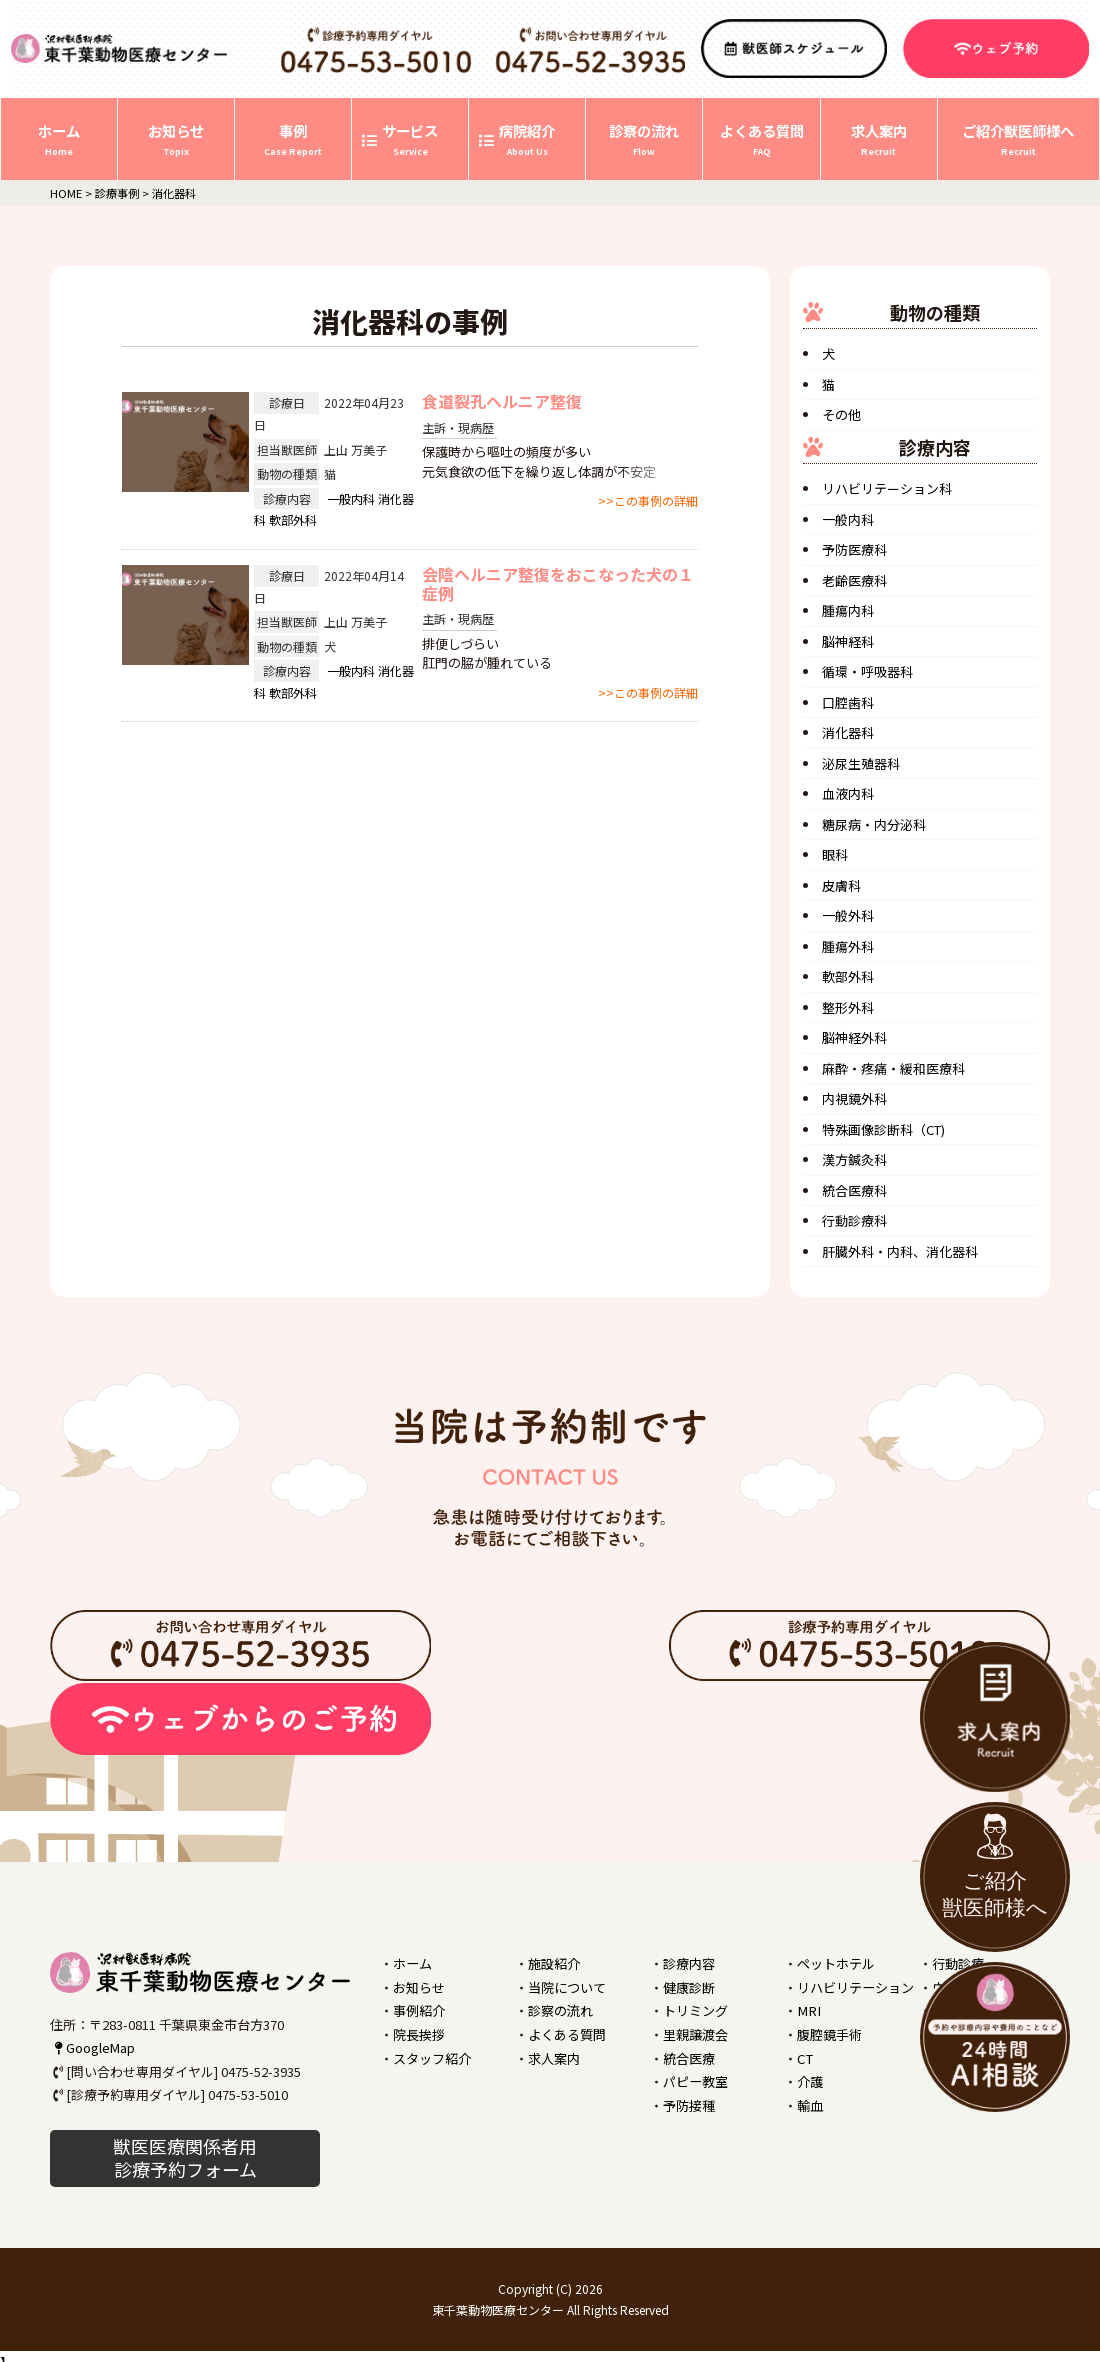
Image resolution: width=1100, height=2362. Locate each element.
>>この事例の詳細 (648, 500)
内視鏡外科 (854, 1098)
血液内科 (848, 793)
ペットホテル (836, 1963)
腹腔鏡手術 (829, 2033)
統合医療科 (854, 1190)
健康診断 (689, 1987)
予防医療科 (854, 549)
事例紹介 (419, 2010)
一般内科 (351, 498)
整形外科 (848, 1007)
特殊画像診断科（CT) (883, 1129)
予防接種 (689, 2104)
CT (804, 2057)
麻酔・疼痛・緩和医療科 (893, 1068)
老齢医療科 (854, 580)
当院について (567, 1987)
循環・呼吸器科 (867, 671)
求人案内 (554, 2057)
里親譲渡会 (695, 2033)
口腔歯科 (848, 702)
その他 (841, 414)
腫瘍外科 (848, 946)
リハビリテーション (855, 1987)
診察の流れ (560, 2010)
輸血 (810, 2104)
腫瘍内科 (848, 610)
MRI (807, 2010)
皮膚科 (841, 885)
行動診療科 (854, 1220)
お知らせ (419, 1987)
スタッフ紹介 (432, 2057)
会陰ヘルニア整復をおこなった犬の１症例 (558, 583)
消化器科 (848, 732)
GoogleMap (92, 2047)
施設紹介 (554, 1963)
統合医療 (689, 2057)
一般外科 (848, 915)
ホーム (412, 1963)
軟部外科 (293, 519)
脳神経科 (848, 641)
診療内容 (689, 1963)
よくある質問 (567, 2033)
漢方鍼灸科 (854, 1159)
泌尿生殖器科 (861, 763)
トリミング (695, 2010)
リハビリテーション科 (887, 488)
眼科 (835, 854)
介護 (810, 2080)
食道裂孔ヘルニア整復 (502, 401)
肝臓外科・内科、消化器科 (900, 1251)
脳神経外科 (854, 1037)
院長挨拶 (419, 2033)
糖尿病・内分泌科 (874, 824)
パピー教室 (695, 2080)
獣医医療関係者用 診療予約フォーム (185, 2157)
